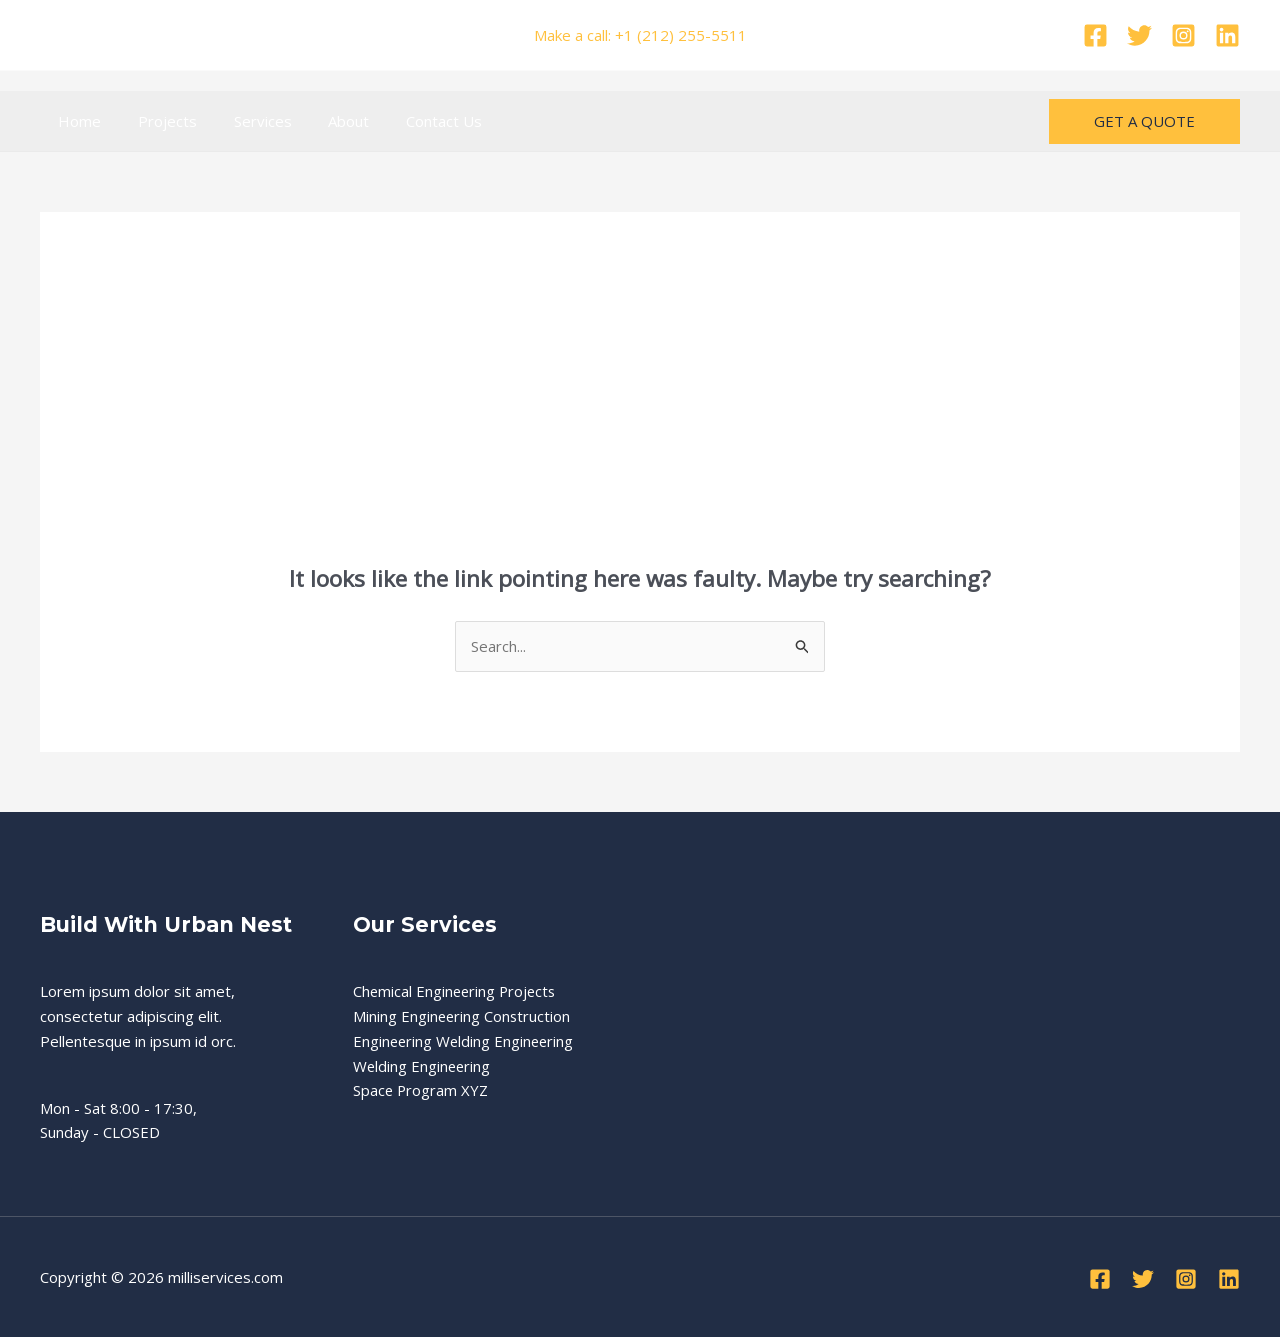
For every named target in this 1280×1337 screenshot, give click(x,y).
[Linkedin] (1227, 35)
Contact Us (414, 121)
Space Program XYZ (421, 1090)
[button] (1144, 121)
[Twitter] (1139, 35)
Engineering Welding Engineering (465, 1041)
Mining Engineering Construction (463, 1016)
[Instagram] (1183, 35)
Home (76, 121)
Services (246, 121)
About (325, 121)
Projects (157, 121)
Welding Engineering (423, 1066)
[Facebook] (1095, 35)
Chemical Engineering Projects (457, 991)
